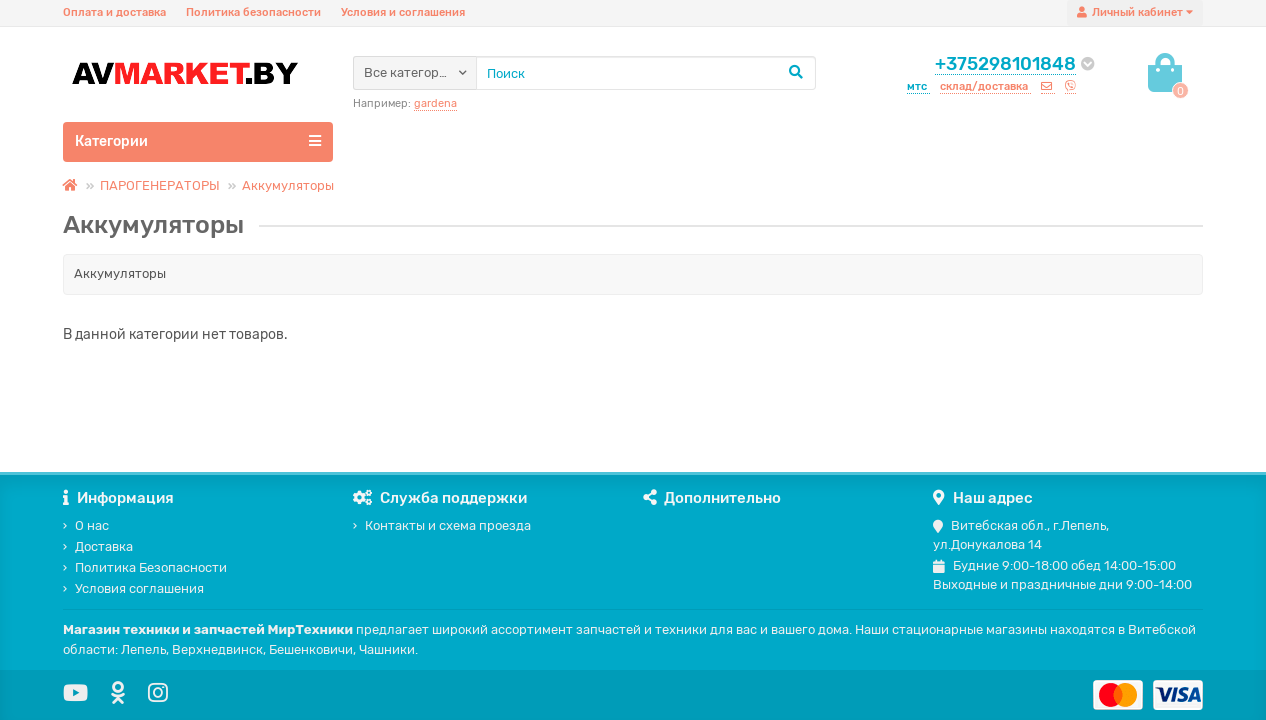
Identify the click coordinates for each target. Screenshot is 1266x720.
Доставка (98, 546)
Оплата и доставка (114, 12)
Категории (198, 141)
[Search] (646, 73)
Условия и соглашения (403, 12)
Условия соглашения (133, 588)
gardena (435, 103)
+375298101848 (1005, 64)
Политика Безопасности (145, 567)
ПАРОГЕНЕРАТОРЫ (160, 185)
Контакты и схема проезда (442, 525)
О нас (86, 525)
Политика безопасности (253, 12)
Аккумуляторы (288, 185)
